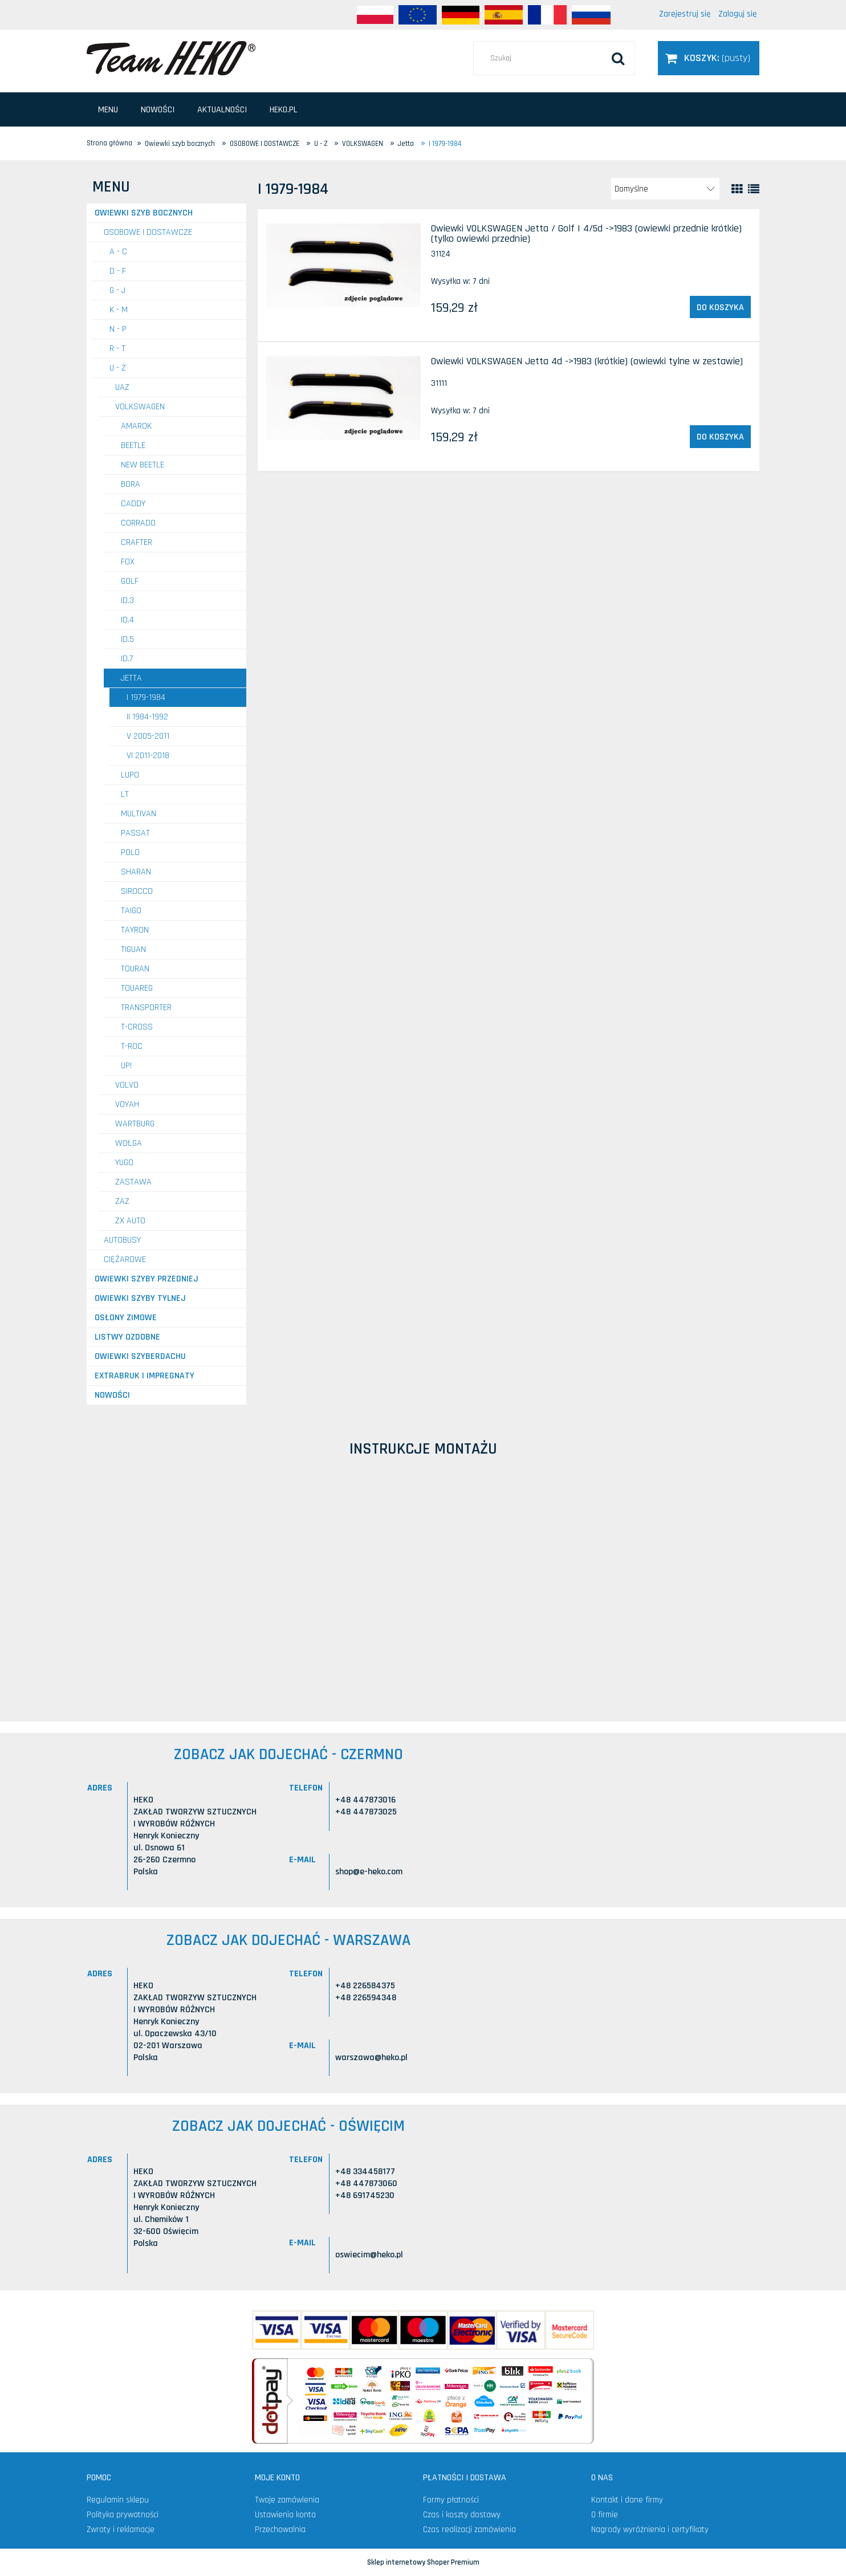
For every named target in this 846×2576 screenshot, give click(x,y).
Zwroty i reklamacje (120, 2529)
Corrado (138, 523)
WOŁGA (128, 1143)
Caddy (133, 504)
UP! (126, 1066)
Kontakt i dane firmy (627, 2499)
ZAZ (122, 1201)
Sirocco (137, 891)
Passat (135, 833)
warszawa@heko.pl (371, 2058)
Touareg (137, 988)
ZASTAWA (133, 1182)
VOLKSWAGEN (140, 407)
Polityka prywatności (122, 2514)
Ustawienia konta (285, 2514)
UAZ (122, 387)
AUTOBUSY (122, 1240)
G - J (117, 290)
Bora (130, 484)
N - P (118, 329)
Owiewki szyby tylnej (140, 1298)
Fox (128, 562)
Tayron (135, 930)
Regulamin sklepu (118, 2499)
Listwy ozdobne (127, 1337)
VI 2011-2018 (148, 756)
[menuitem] (108, 109)
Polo (130, 852)
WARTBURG (134, 1124)
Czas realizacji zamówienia (469, 2529)
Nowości (112, 1395)
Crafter (136, 542)
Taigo (131, 911)
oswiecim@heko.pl (369, 2255)
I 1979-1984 (146, 697)
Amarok (136, 426)
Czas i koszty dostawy (462, 2514)
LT (125, 794)
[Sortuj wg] (665, 188)
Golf (130, 581)
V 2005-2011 (148, 736)
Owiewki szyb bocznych (144, 213)
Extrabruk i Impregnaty (144, 1376)
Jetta (131, 678)
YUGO (124, 1163)
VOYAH (127, 1104)
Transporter (146, 1008)
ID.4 (127, 620)
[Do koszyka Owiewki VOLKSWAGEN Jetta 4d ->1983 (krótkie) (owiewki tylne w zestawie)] (720, 436)
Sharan (136, 872)
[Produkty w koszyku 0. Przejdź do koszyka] (708, 57)
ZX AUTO (130, 1221)
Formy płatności (451, 2499)
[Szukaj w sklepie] (554, 58)
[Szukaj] (618, 58)
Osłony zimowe (126, 1318)
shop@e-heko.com (368, 1872)
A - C (118, 252)
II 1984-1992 (147, 717)
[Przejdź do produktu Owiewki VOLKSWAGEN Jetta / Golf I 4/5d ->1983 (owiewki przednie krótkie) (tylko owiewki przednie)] (343, 265)
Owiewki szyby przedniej (146, 1279)
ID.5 (127, 639)
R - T (117, 349)
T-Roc (132, 1046)
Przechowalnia (280, 2529)
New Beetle (142, 465)
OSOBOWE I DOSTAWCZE (148, 232)
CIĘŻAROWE (125, 1259)
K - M (118, 310)
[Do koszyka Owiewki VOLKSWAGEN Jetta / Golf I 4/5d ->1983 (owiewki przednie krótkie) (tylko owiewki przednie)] (720, 307)
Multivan (138, 814)
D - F (117, 271)
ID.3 (127, 601)
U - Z (117, 368)
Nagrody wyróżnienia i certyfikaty (650, 2529)
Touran (135, 969)
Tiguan (133, 949)
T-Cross (137, 1027)
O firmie (604, 2514)
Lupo (130, 775)
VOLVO (127, 1085)
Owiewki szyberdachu (140, 1356)
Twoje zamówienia (287, 2499)
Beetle (133, 445)
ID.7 (127, 659)
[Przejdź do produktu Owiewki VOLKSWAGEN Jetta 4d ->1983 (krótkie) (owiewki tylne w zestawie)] (343, 398)
